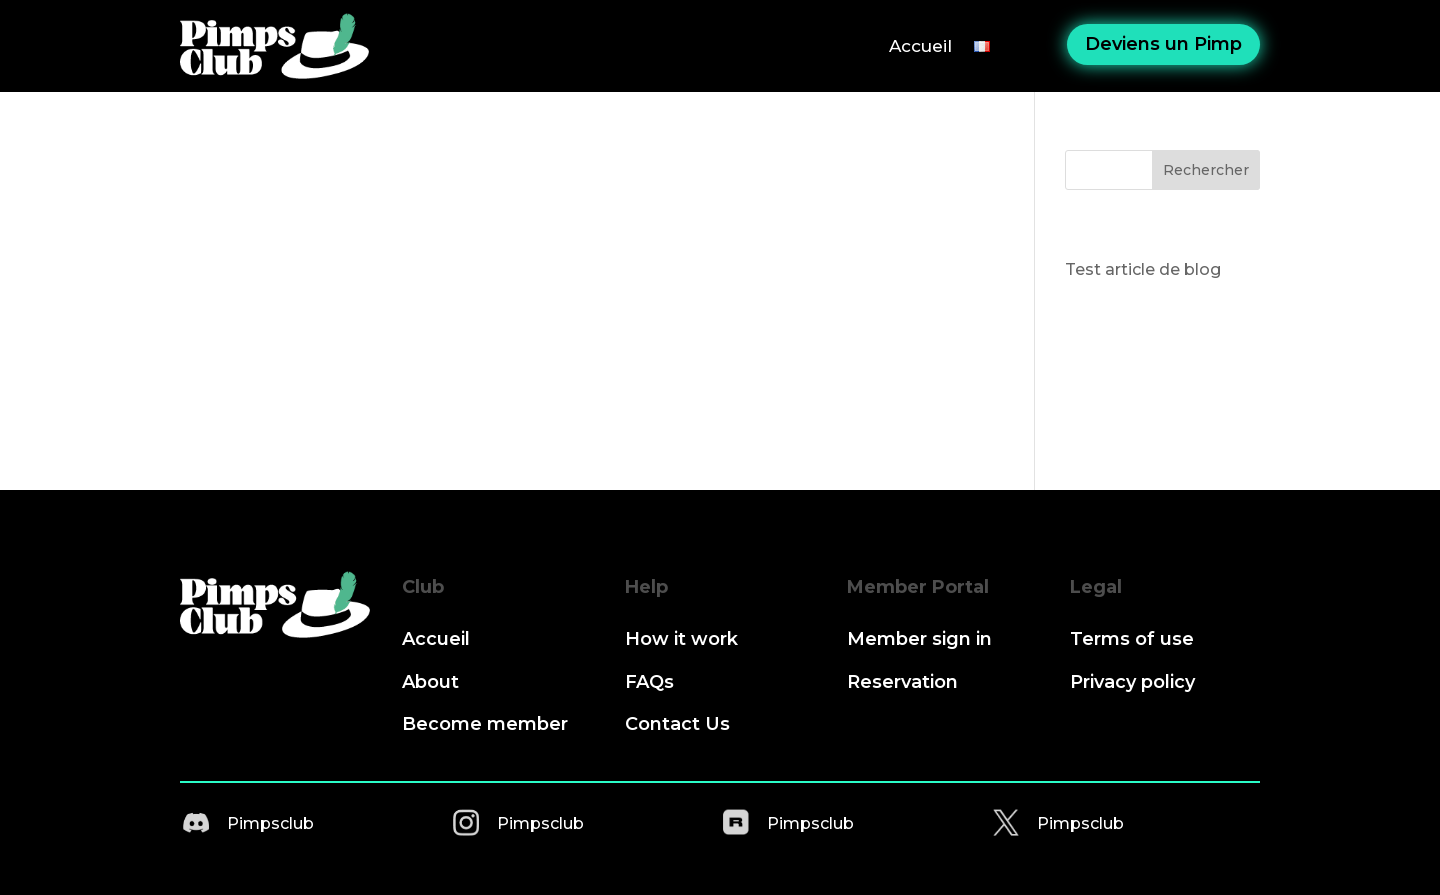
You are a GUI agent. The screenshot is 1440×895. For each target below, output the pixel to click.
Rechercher (1206, 170)
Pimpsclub (270, 823)
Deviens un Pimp (1163, 44)
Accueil (920, 46)
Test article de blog (1143, 269)
